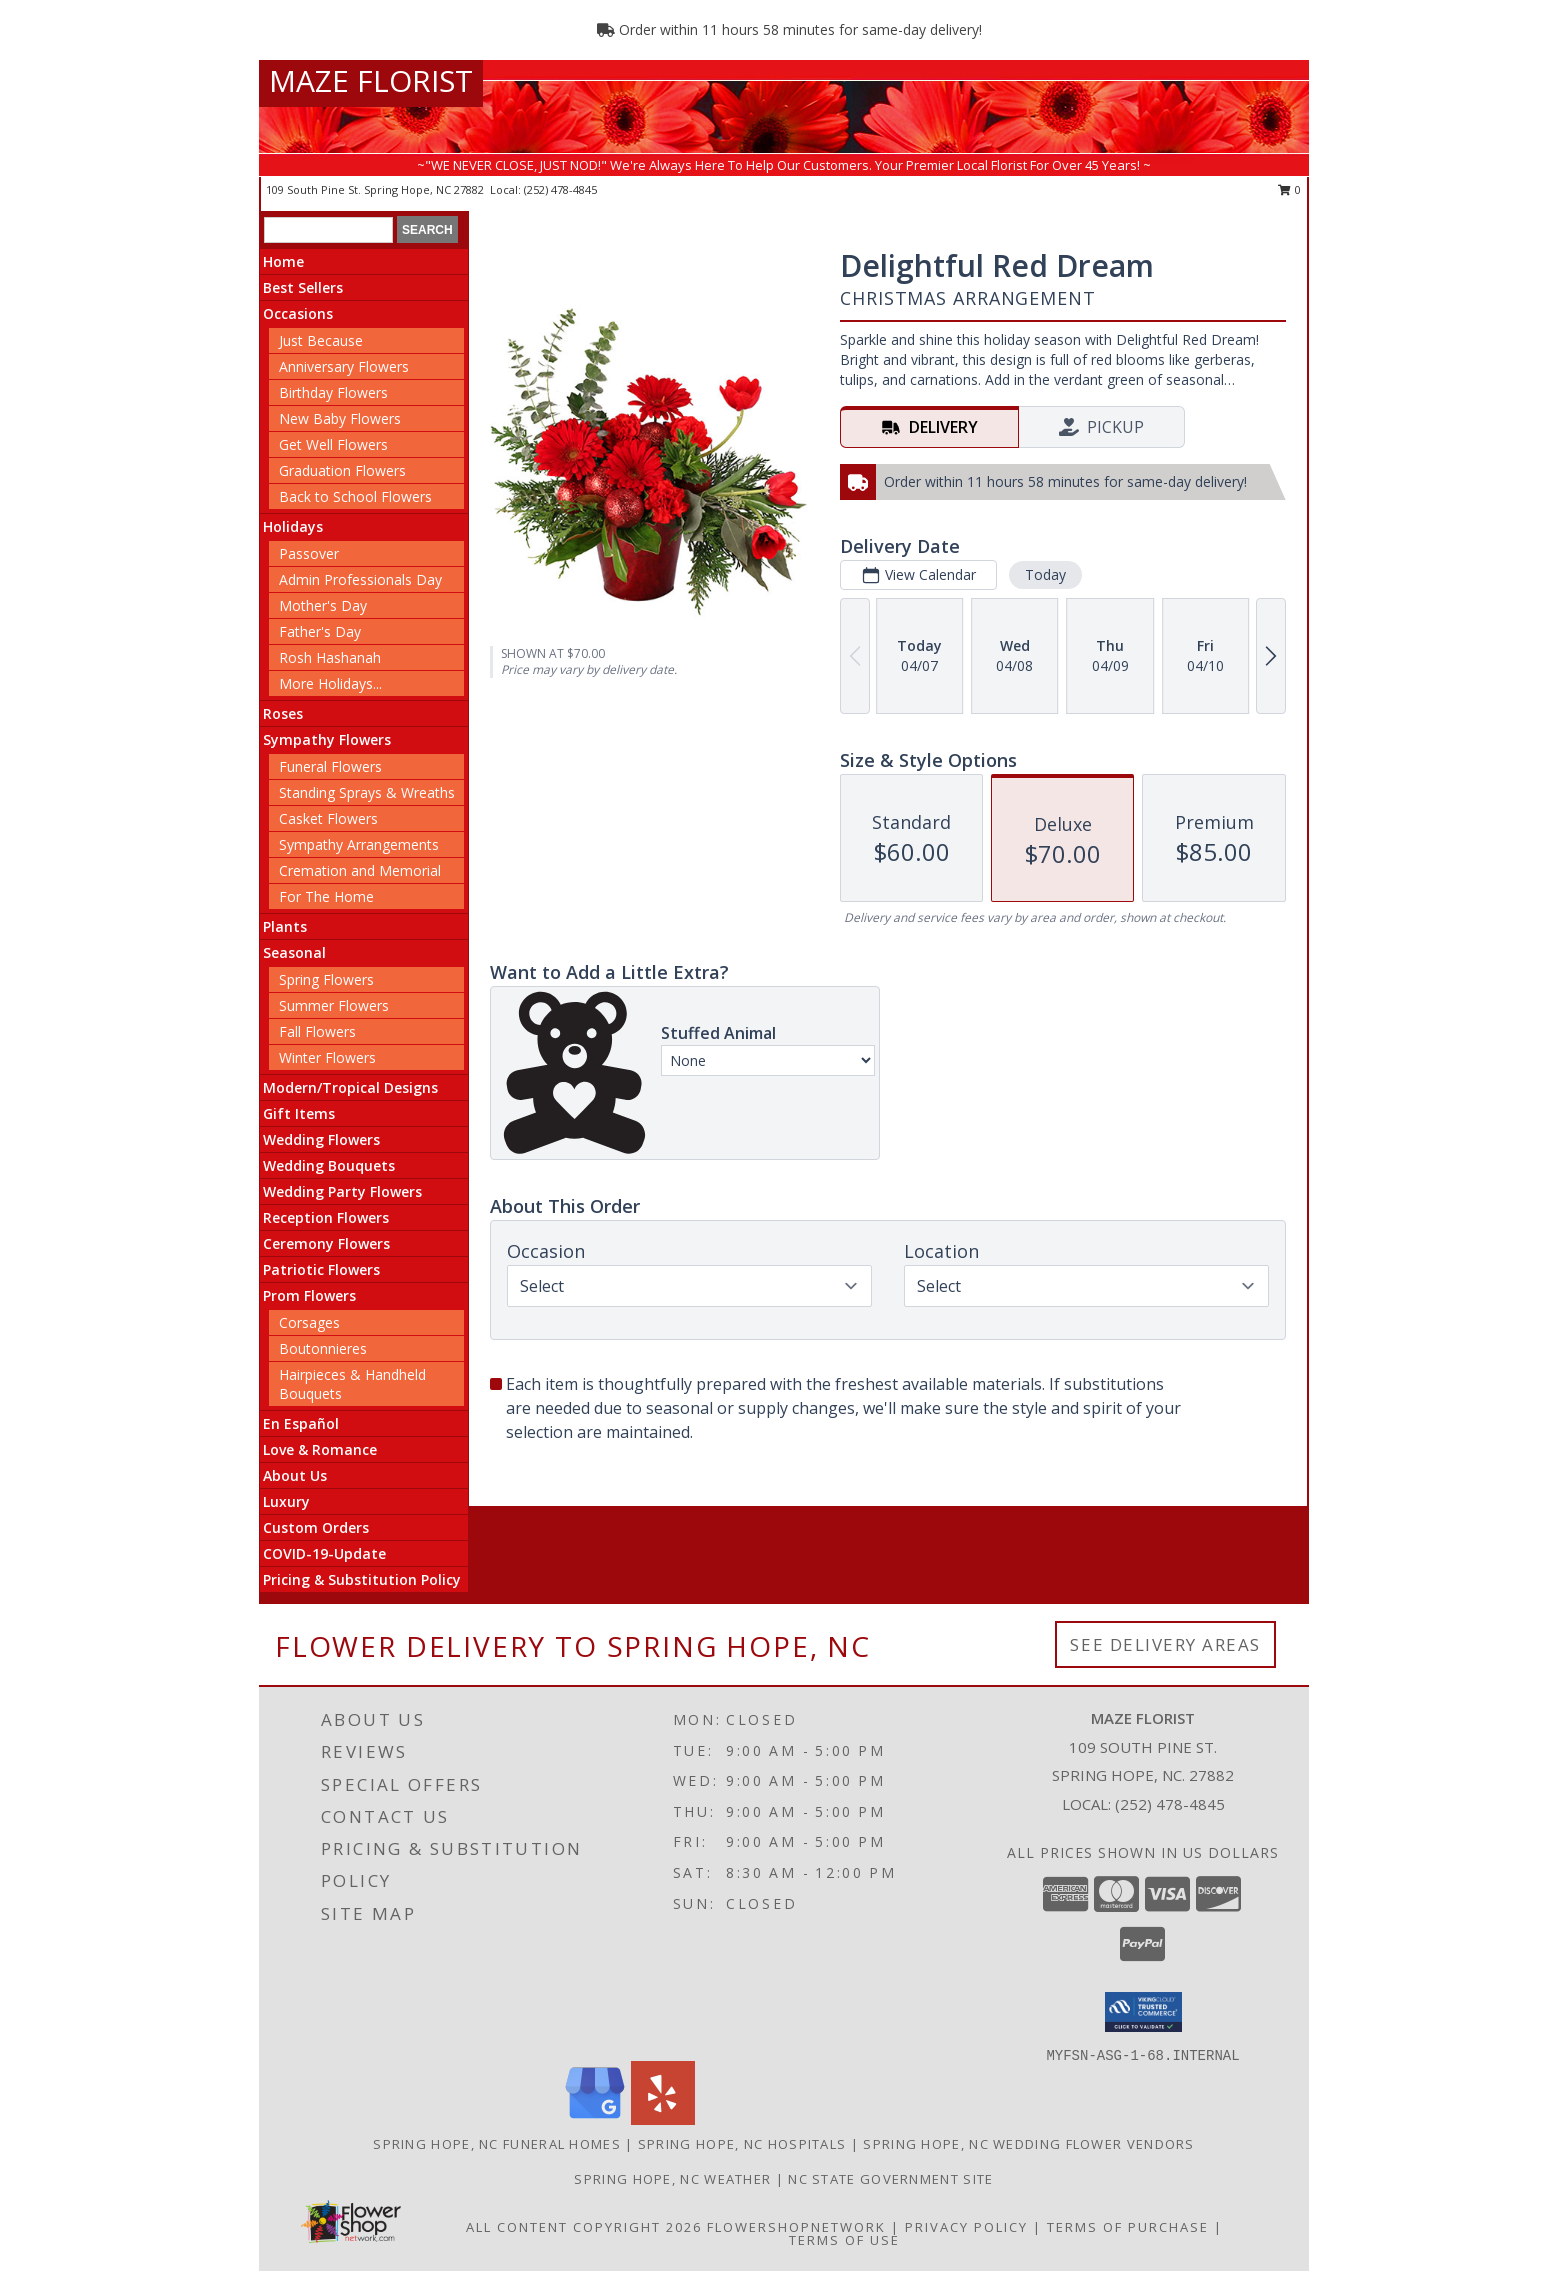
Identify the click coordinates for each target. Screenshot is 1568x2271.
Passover (309, 553)
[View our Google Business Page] (595, 2119)
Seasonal (294, 952)
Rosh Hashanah (330, 657)
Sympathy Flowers (327, 739)
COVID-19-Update (324, 1553)
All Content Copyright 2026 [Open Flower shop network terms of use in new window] (584, 2227)
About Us (295, 1475)
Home (283, 261)
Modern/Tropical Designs (350, 1087)
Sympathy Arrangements (359, 844)
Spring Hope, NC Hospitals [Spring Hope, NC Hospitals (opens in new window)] (742, 2144)
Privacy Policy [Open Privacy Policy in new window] (966, 2227)
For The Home (326, 896)
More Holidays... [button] (330, 683)
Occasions (298, 313)
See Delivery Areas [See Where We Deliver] (1165, 1644)
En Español (301, 1423)
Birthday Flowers (333, 392)
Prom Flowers (309, 1295)
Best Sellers (303, 287)
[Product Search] (328, 230)
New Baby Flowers (340, 418)
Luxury (286, 1501)
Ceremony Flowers (326, 1243)
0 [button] (1289, 189)
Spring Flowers (326, 979)
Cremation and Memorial (360, 870)
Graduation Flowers (342, 470)
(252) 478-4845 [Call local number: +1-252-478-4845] (560, 189)
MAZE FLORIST (371, 80)
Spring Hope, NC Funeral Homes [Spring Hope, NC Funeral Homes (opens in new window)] (497, 2144)
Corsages (309, 1322)
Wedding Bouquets (329, 1165)
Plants (285, 926)
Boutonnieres (323, 1348)
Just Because (321, 340)
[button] (1143, 2012)
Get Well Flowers (333, 444)
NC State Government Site (890, 2179)
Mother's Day (323, 605)
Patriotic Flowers (321, 1269)
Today (1045, 574)
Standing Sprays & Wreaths (367, 792)
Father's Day (320, 631)
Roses (283, 713)
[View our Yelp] (663, 2119)
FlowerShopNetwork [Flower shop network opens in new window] (796, 2227)
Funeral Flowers (330, 766)
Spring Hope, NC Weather (672, 2179)
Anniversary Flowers (344, 366)
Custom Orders (316, 1527)
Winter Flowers (327, 1057)
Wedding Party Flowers (342, 1191)
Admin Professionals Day (360, 579)
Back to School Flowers (355, 496)
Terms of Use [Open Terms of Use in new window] (844, 2240)
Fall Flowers (317, 1031)
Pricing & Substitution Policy (362, 1579)
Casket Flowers (328, 818)
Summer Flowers (334, 1005)
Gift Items (299, 1113)
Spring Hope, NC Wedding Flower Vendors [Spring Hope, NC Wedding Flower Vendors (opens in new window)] (1028, 2144)
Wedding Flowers (321, 1139)
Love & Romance (320, 1449)
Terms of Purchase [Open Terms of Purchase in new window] (1128, 2227)
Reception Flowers (326, 1217)
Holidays (293, 526)
